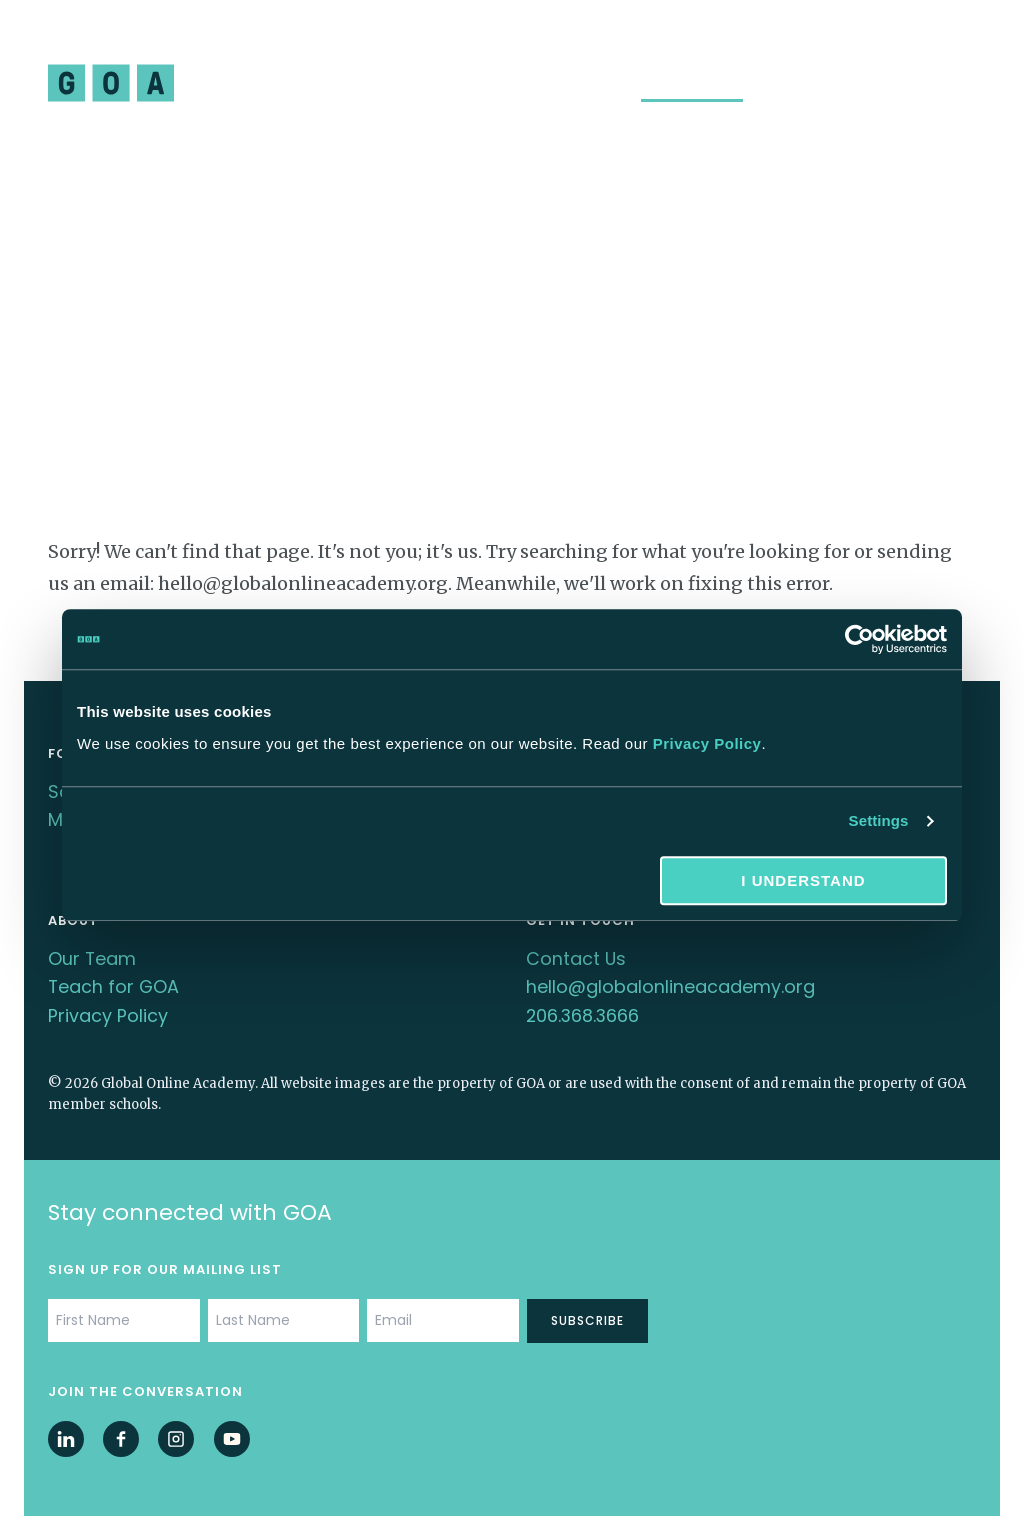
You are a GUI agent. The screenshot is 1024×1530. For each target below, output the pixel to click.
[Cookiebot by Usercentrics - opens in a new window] (859, 639)
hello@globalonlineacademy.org (670, 979)
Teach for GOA (114, 979)
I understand (803, 880)
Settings (879, 820)
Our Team (92, 952)
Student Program (269, 84)
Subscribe (587, 1310)
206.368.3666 (584, 1006)
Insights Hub (692, 84)
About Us (589, 84)
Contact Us (576, 952)
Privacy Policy (707, 743)
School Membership (836, 84)
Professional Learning (446, 84)
